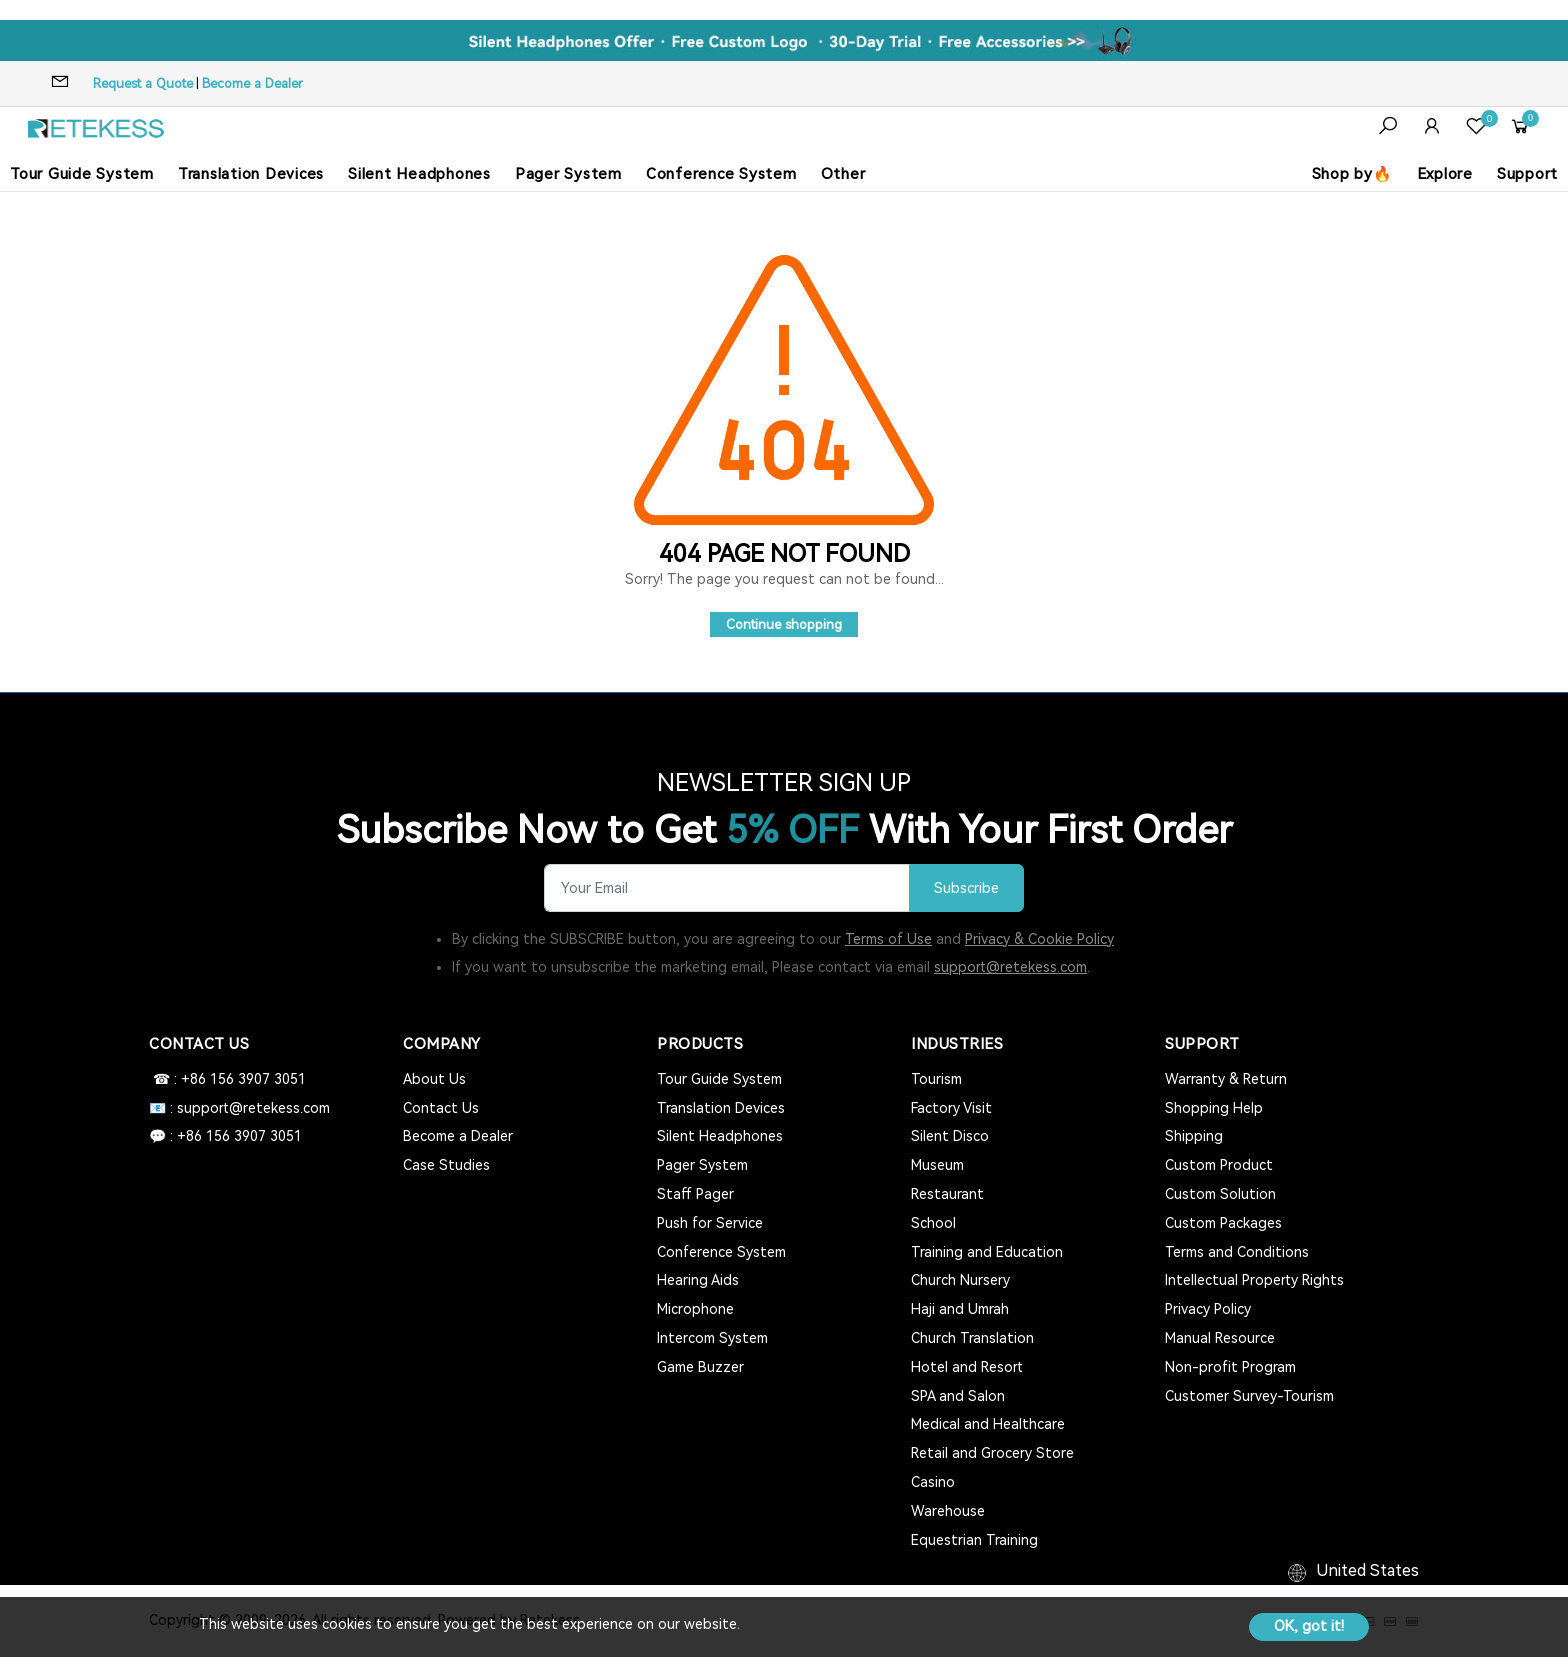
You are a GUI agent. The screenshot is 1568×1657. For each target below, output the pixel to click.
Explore (1445, 174)
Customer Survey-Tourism (1249, 1396)
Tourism (936, 1079)
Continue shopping (784, 624)
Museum (937, 1165)
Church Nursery (960, 1280)
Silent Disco (950, 1136)
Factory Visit (951, 1108)
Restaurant (947, 1194)
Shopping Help (1214, 1108)
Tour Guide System (82, 174)
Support (1527, 174)
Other (843, 174)
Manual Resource (1220, 1338)
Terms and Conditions (1237, 1252)
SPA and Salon (958, 1396)
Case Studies (446, 1165)
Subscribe (966, 888)
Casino (933, 1482)
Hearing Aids (698, 1280)
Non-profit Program (1230, 1367)
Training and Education (987, 1252)
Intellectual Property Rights (1254, 1280)
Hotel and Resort (967, 1367)
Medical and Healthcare (988, 1424)
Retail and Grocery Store (992, 1453)
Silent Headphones (419, 174)
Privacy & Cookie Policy (1039, 939)
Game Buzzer (700, 1367)
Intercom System (712, 1338)
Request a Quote (143, 83)
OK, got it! (1309, 1626)
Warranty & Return (1226, 1079)
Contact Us (441, 1108)
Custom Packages (1223, 1223)
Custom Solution (1220, 1194)
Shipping (1194, 1136)
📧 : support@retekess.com (239, 1108)
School (933, 1223)
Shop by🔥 (1352, 174)
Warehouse (948, 1511)
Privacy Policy (1208, 1309)
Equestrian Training (974, 1540)
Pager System (568, 174)
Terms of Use (888, 939)
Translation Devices (251, 174)
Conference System (721, 174)
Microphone (695, 1309)
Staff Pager (695, 1194)
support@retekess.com (1010, 967)
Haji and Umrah (960, 1309)
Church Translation (972, 1338)
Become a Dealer (252, 83)
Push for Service (710, 1223)
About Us (434, 1079)
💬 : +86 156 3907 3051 (225, 1136)
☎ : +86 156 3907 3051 (227, 1079)
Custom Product (1219, 1165)
